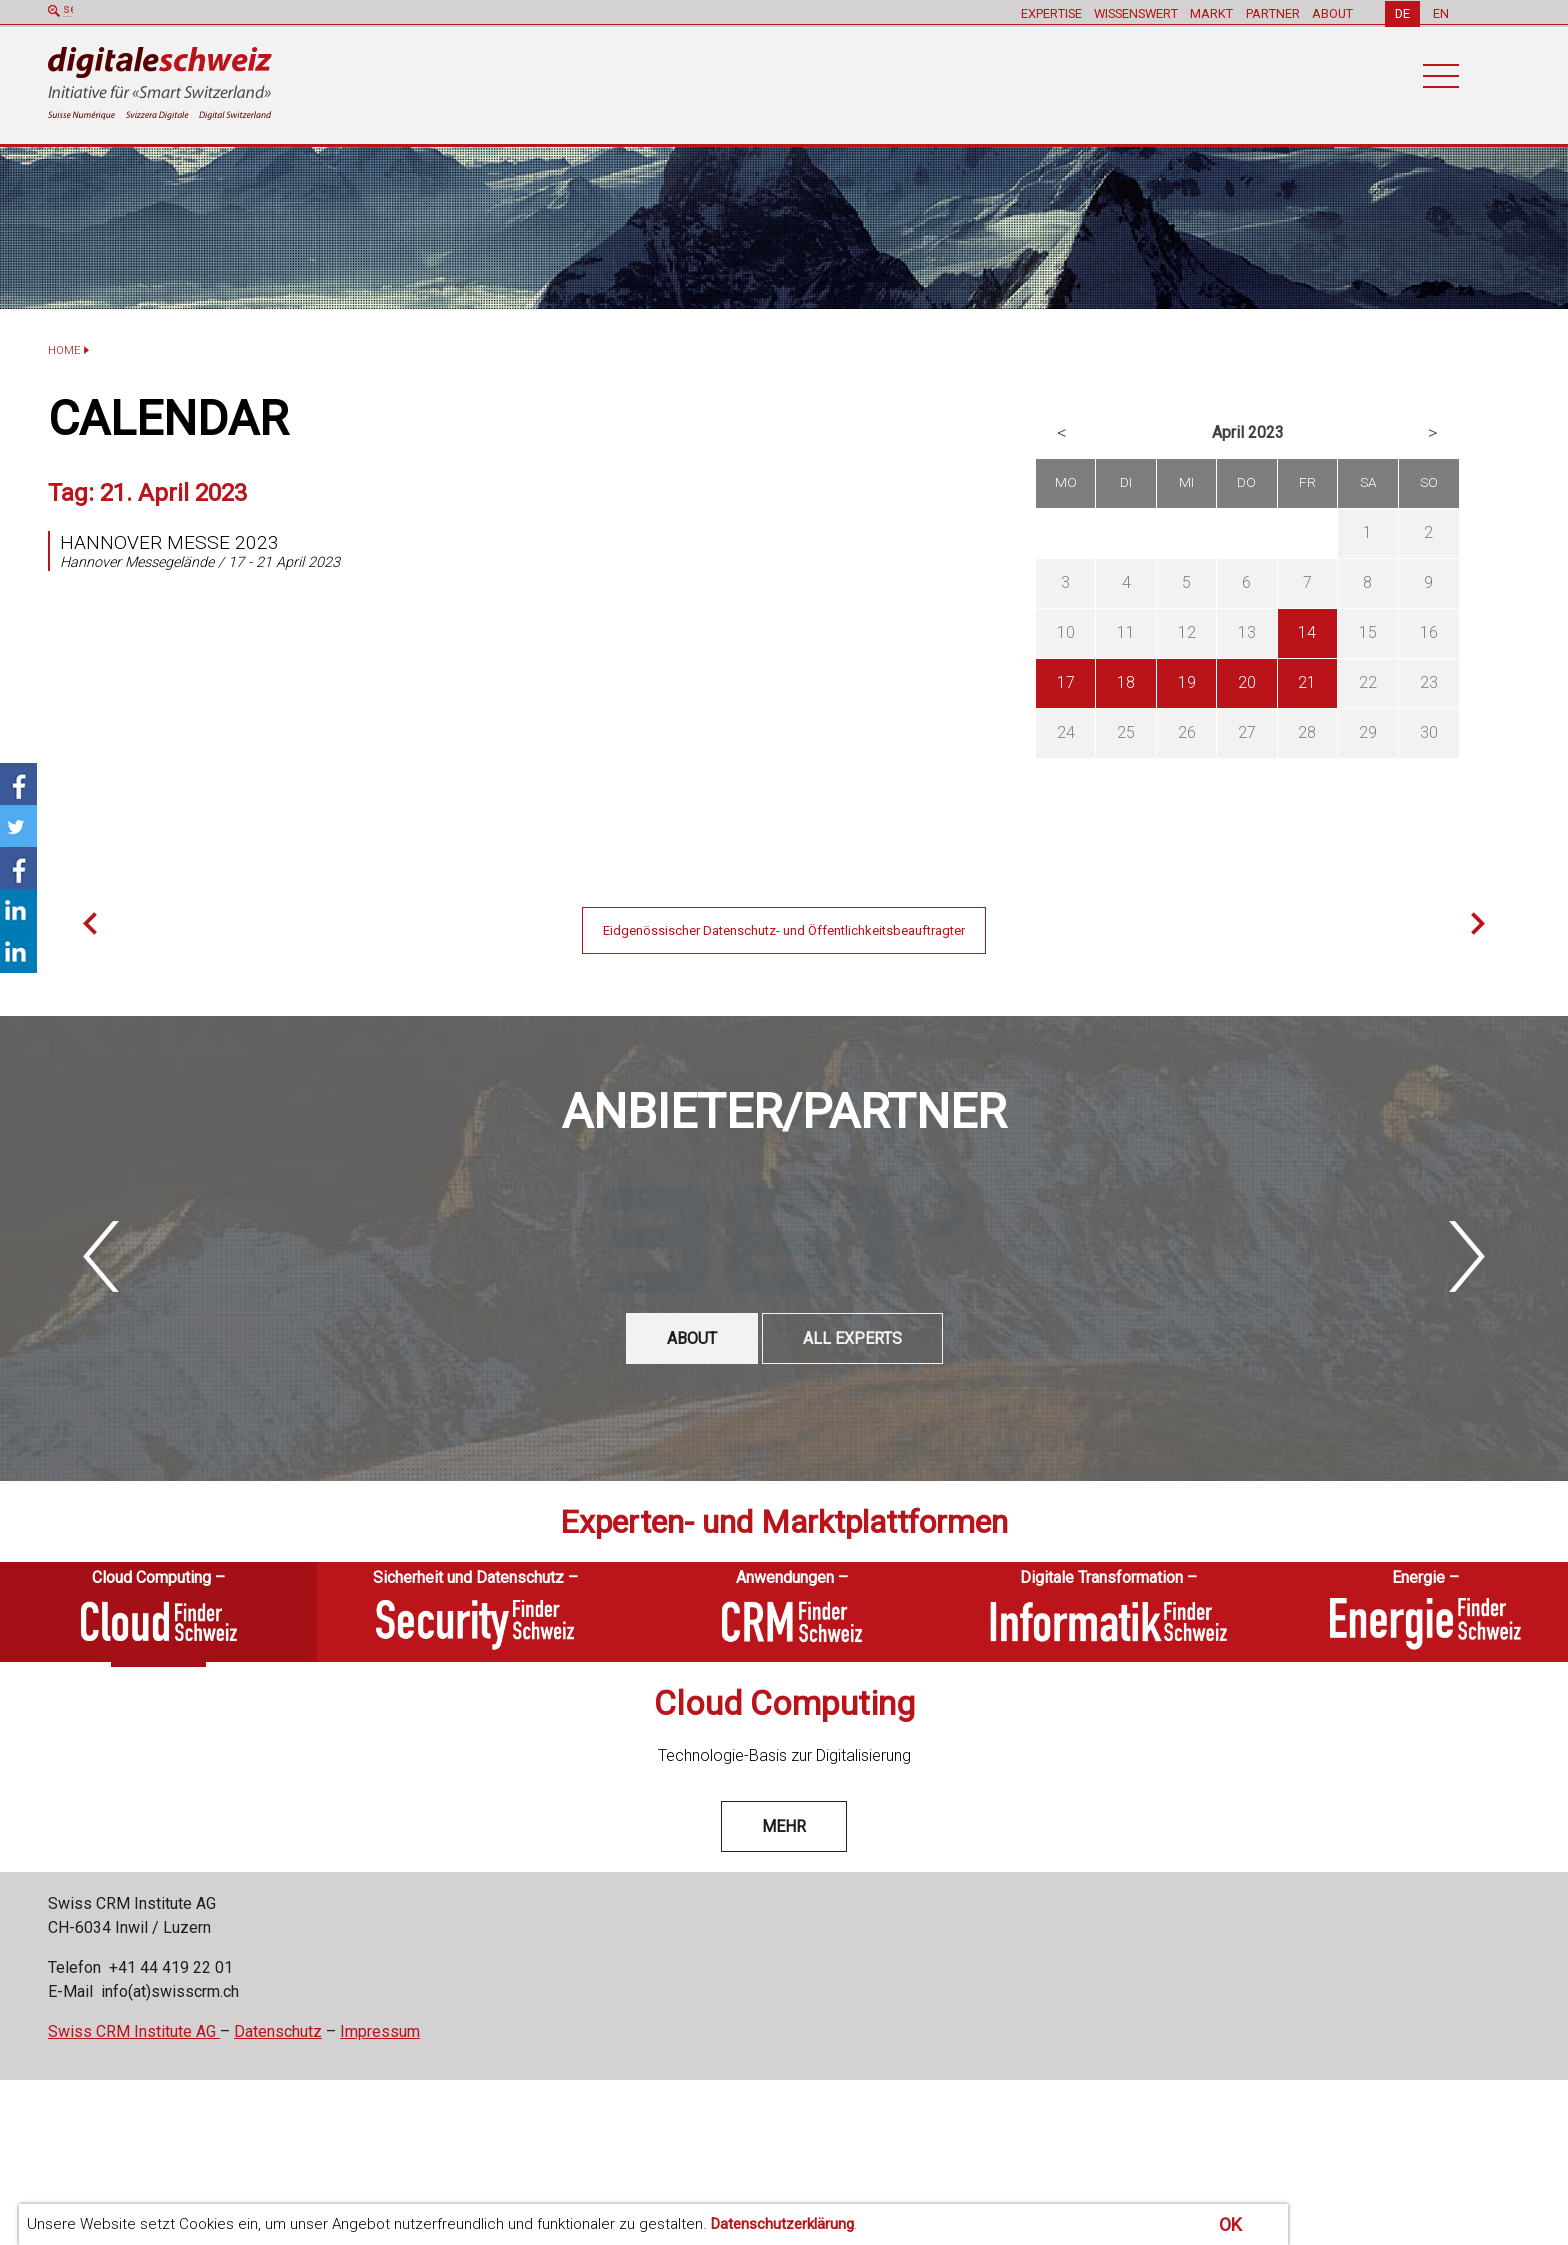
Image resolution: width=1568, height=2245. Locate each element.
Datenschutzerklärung (782, 2224)
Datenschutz (278, 2030)
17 (1066, 682)
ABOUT (1331, 12)
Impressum (380, 2030)
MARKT (1209, 12)
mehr (784, 1825)
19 (1187, 682)
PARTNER (1271, 12)
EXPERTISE (1047, 12)
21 (1307, 682)
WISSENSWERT (1133, 12)
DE (1402, 12)
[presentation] (158, 1611)
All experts (852, 1337)
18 (1126, 682)
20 (1247, 682)
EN (1441, 12)
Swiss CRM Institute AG (134, 2030)
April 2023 (1248, 432)
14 (1307, 632)
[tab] (158, 1611)
